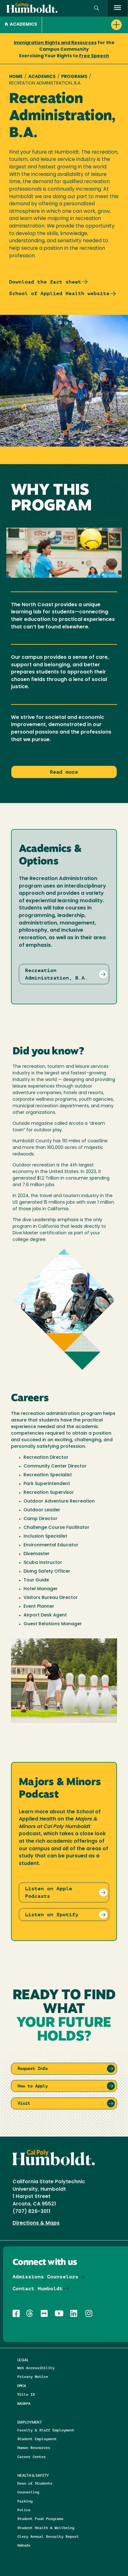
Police (23, 2509)
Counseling (28, 2492)
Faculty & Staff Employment (45, 2430)
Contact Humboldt (38, 2289)
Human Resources (33, 2447)
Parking (25, 2501)
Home (16, 76)
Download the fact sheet (45, 282)
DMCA (21, 2385)
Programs (74, 76)
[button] (96, 8)
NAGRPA (23, 2403)
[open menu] (117, 8)
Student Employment (37, 2438)
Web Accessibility (36, 2367)
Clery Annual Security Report (48, 2536)
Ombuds (23, 2545)
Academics (21, 24)
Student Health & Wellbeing (45, 2527)
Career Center (31, 2456)
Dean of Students (34, 2483)
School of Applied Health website (59, 293)
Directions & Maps (36, 2223)
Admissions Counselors (45, 2277)
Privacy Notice (32, 2376)
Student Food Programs (40, 2518)
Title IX (26, 2394)
